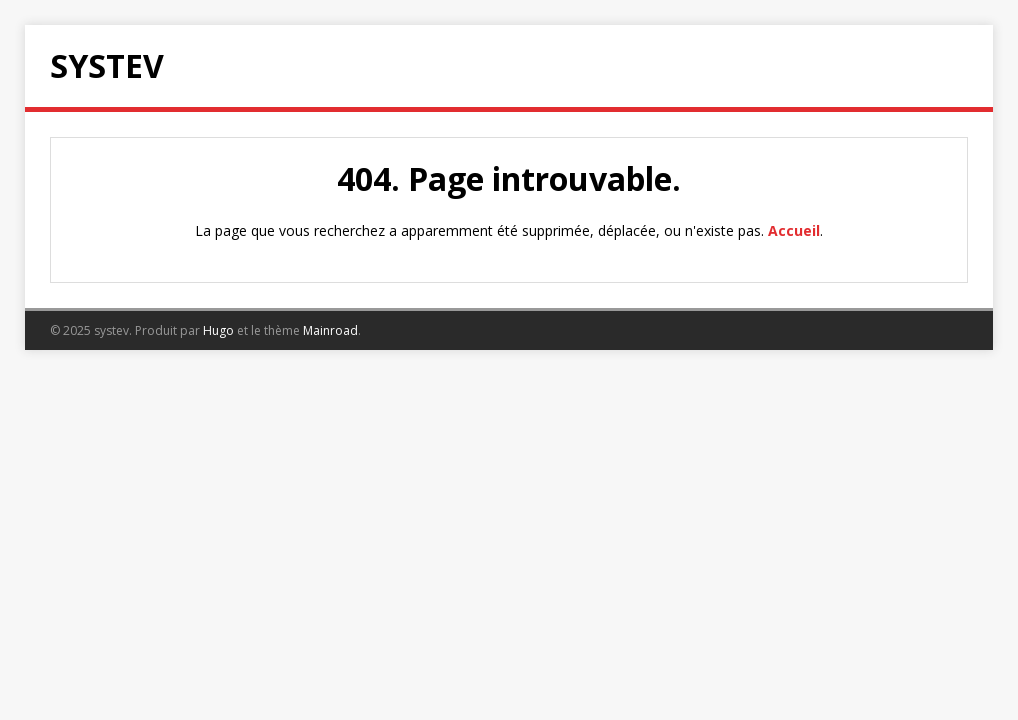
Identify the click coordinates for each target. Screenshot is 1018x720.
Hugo (218, 330)
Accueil (794, 230)
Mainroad (330, 330)
